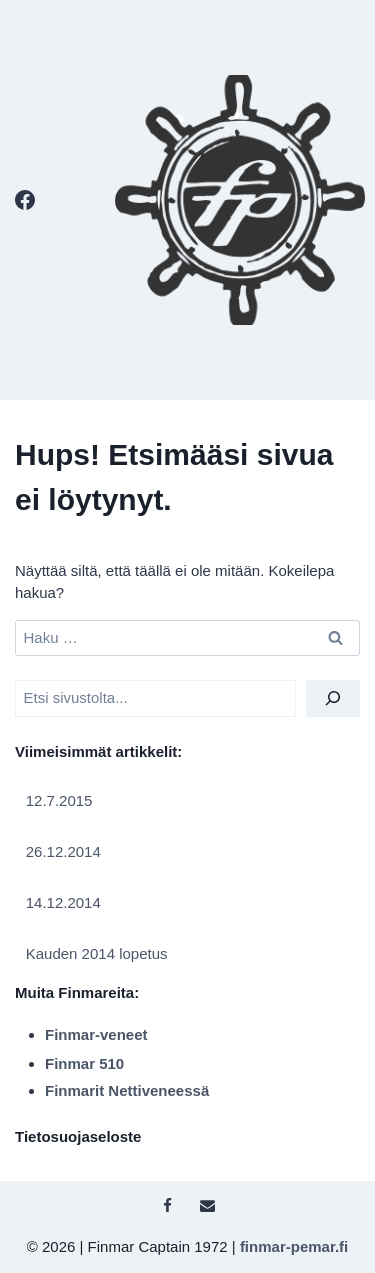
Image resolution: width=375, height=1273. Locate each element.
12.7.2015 (59, 800)
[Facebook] (25, 200)
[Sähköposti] (208, 1206)
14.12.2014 (63, 902)
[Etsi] (333, 698)
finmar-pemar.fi (294, 1246)
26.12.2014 (63, 851)
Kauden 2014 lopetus (97, 953)
